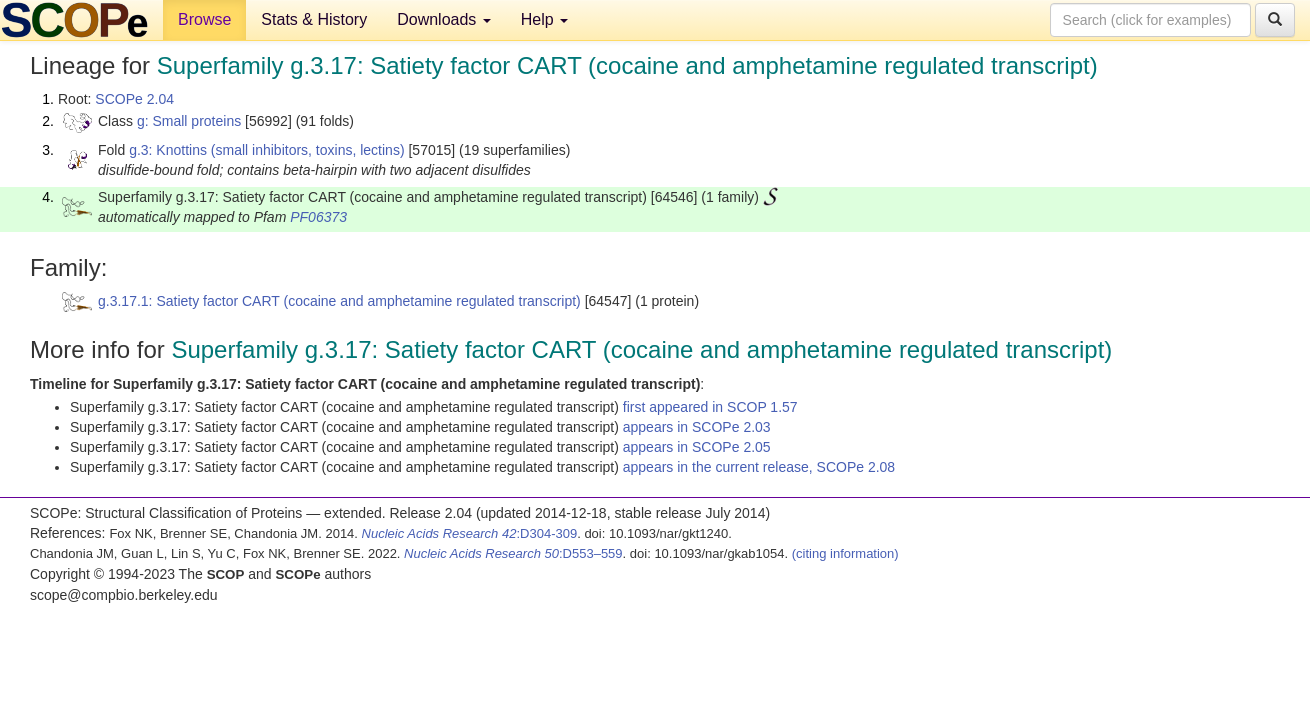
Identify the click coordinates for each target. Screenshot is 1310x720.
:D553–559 (513, 553)
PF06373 (318, 217)
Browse (204, 19)
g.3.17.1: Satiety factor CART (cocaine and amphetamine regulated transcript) (339, 301)
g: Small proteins (189, 121)
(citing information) (845, 553)
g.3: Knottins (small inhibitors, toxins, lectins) (266, 150)
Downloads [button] (444, 19)
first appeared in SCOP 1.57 (710, 407)
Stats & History (314, 19)
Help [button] (544, 19)
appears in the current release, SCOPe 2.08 (759, 467)
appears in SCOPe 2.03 (697, 427)
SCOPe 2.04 (134, 99)
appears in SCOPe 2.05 (697, 447)
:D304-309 (470, 533)
